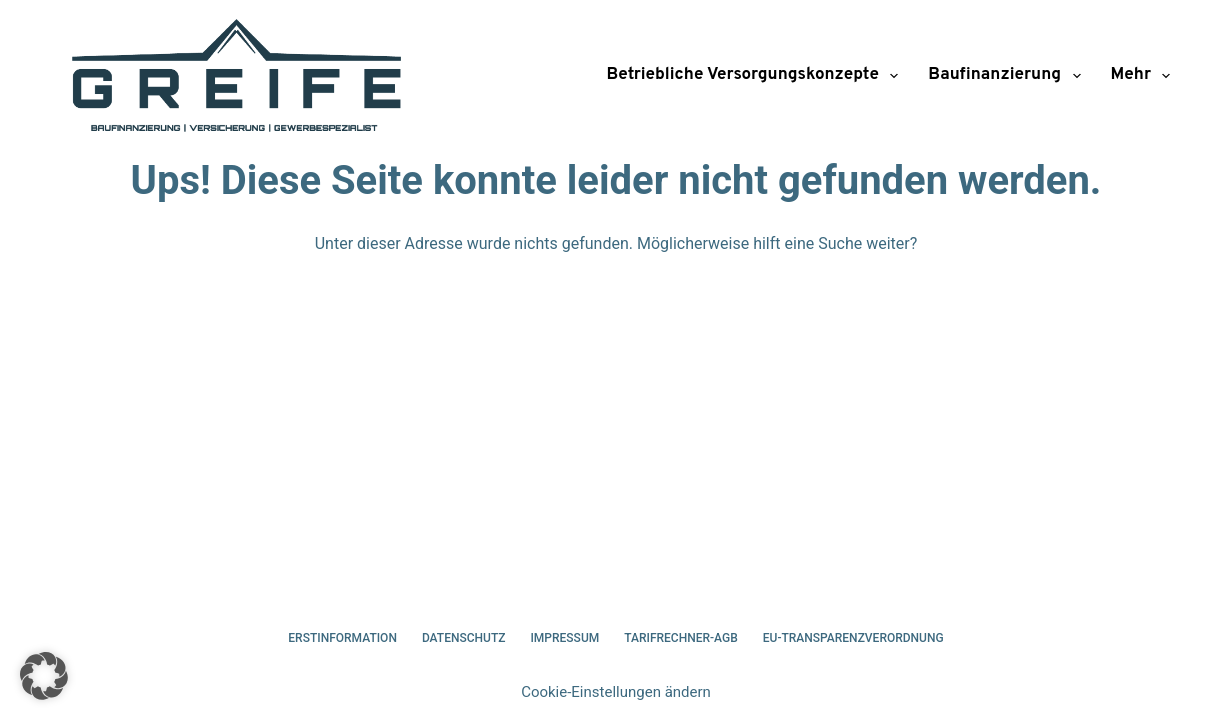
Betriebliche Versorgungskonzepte (756, 76)
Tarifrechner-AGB (681, 638)
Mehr (1141, 76)
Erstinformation (342, 638)
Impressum (564, 638)
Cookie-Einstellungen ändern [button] (616, 692)
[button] (44, 676)
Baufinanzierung (1008, 76)
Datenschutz (464, 638)
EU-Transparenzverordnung (853, 638)
